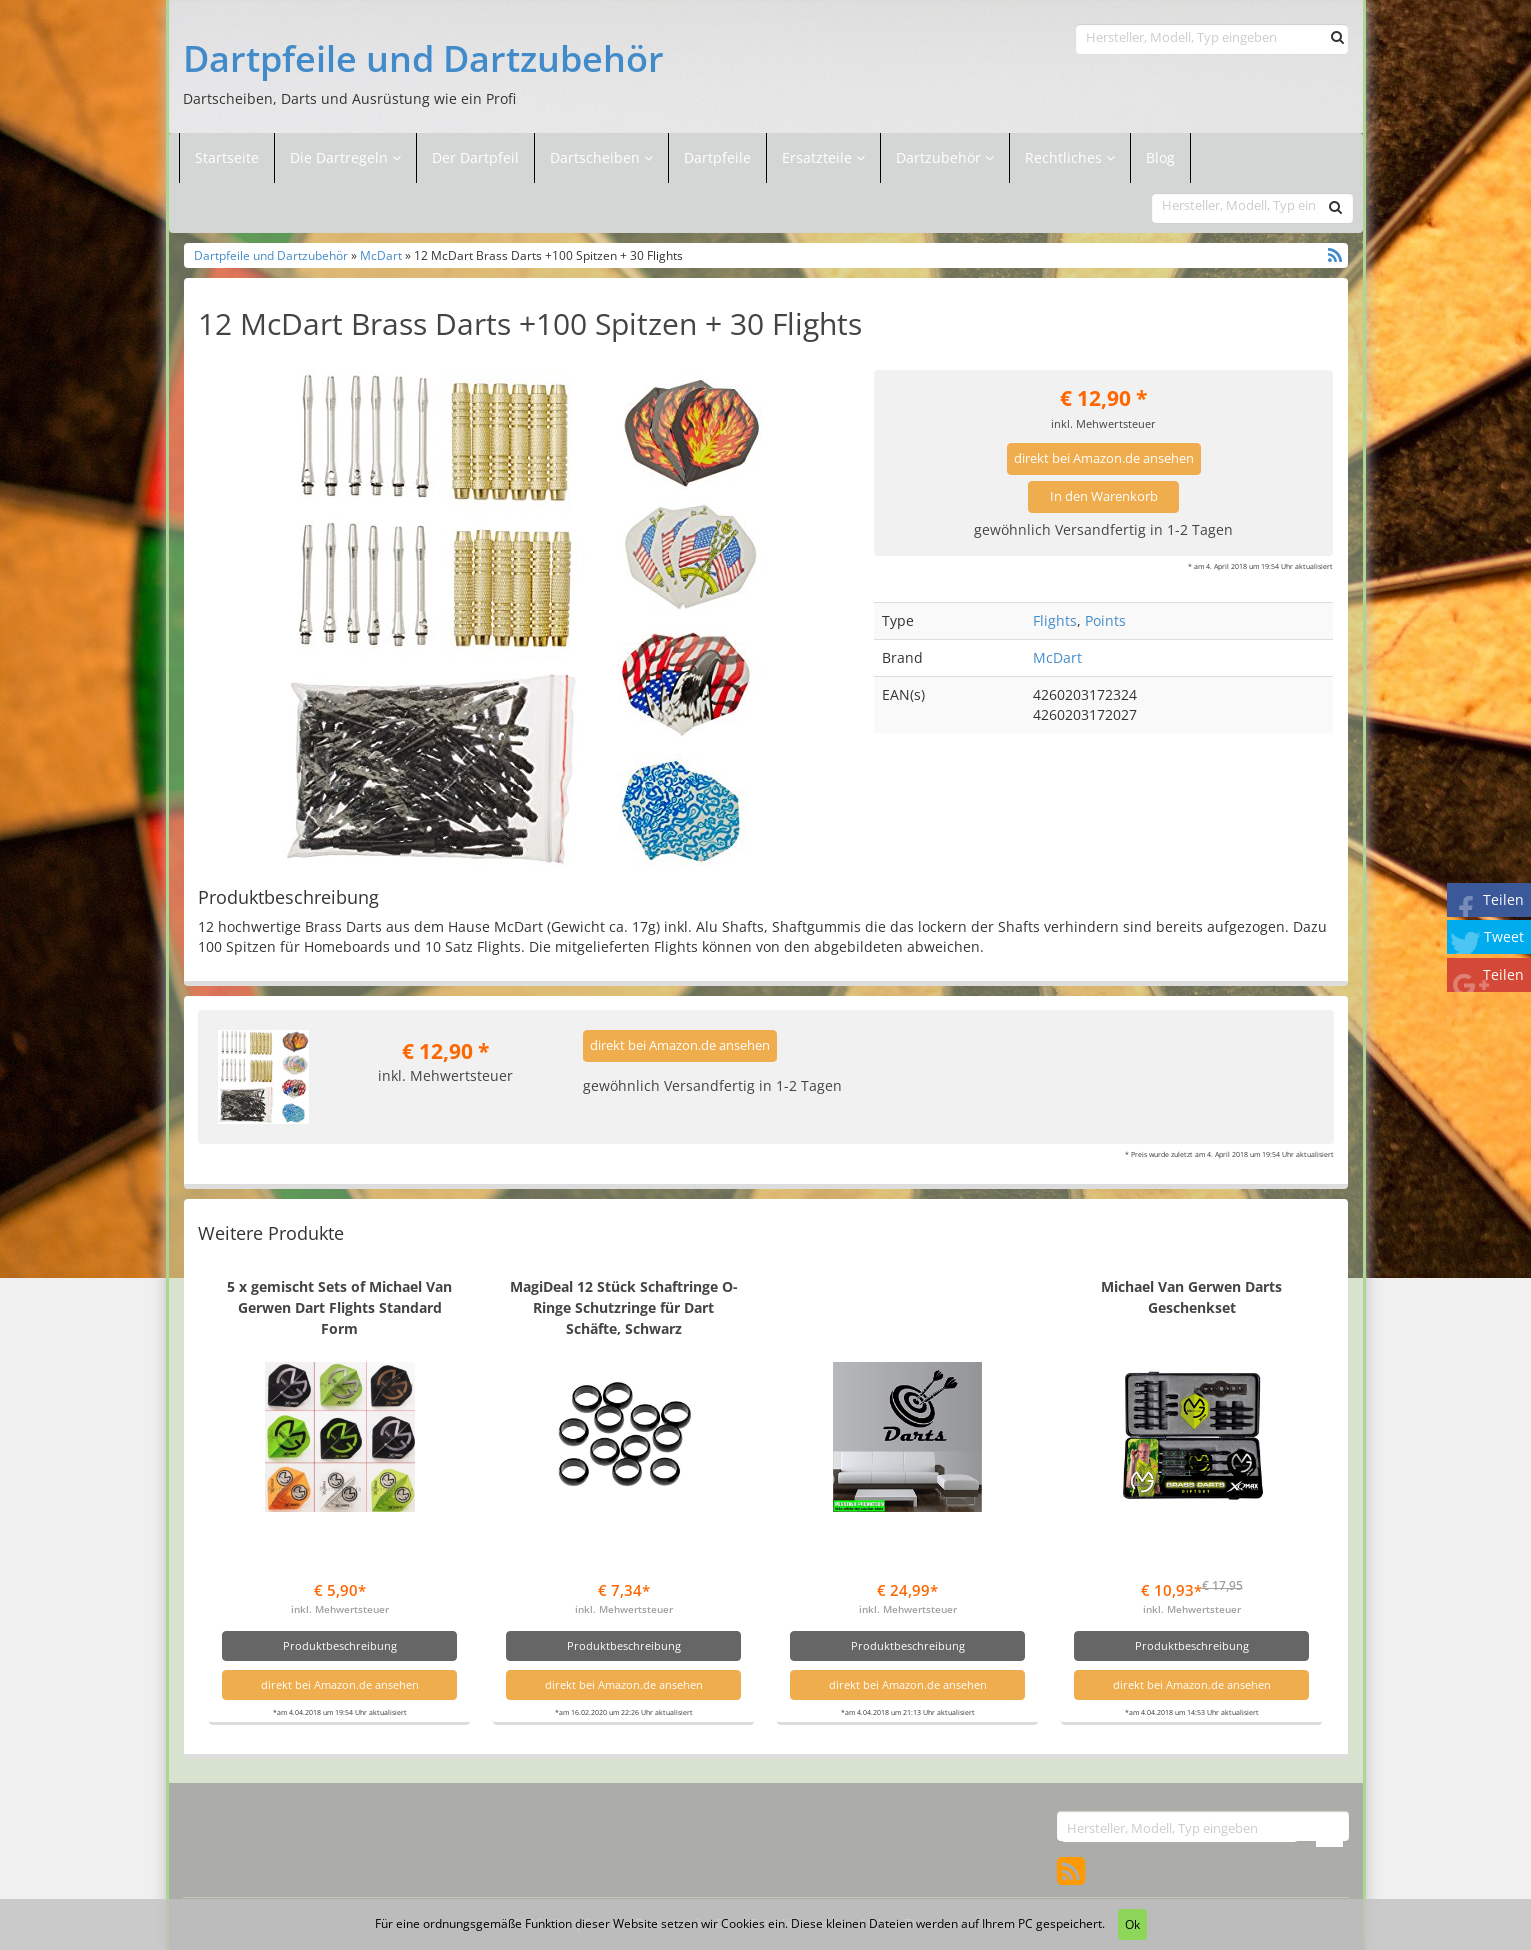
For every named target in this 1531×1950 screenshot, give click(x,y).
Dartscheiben (597, 157)
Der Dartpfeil (475, 157)
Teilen (1503, 899)
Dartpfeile (717, 157)
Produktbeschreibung (340, 1645)
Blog (1160, 157)
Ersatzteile (819, 157)
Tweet (1504, 936)
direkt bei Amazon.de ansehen (1104, 458)
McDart (381, 255)
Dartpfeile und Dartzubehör (423, 59)
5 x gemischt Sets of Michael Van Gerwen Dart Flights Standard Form (339, 1307)
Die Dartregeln (345, 157)
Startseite (227, 157)
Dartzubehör (940, 157)
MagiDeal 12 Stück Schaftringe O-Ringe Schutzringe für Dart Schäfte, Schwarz (624, 1307)
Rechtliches (1070, 157)
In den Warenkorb (1104, 496)
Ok (1132, 1924)
